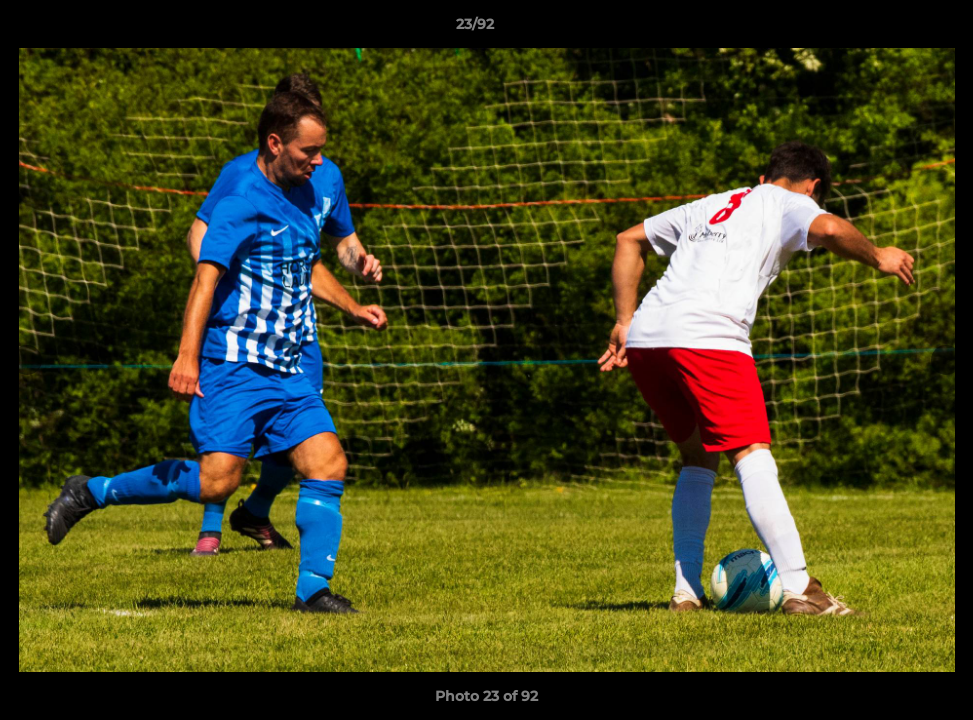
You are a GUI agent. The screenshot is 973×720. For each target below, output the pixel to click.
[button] (889, 29)
